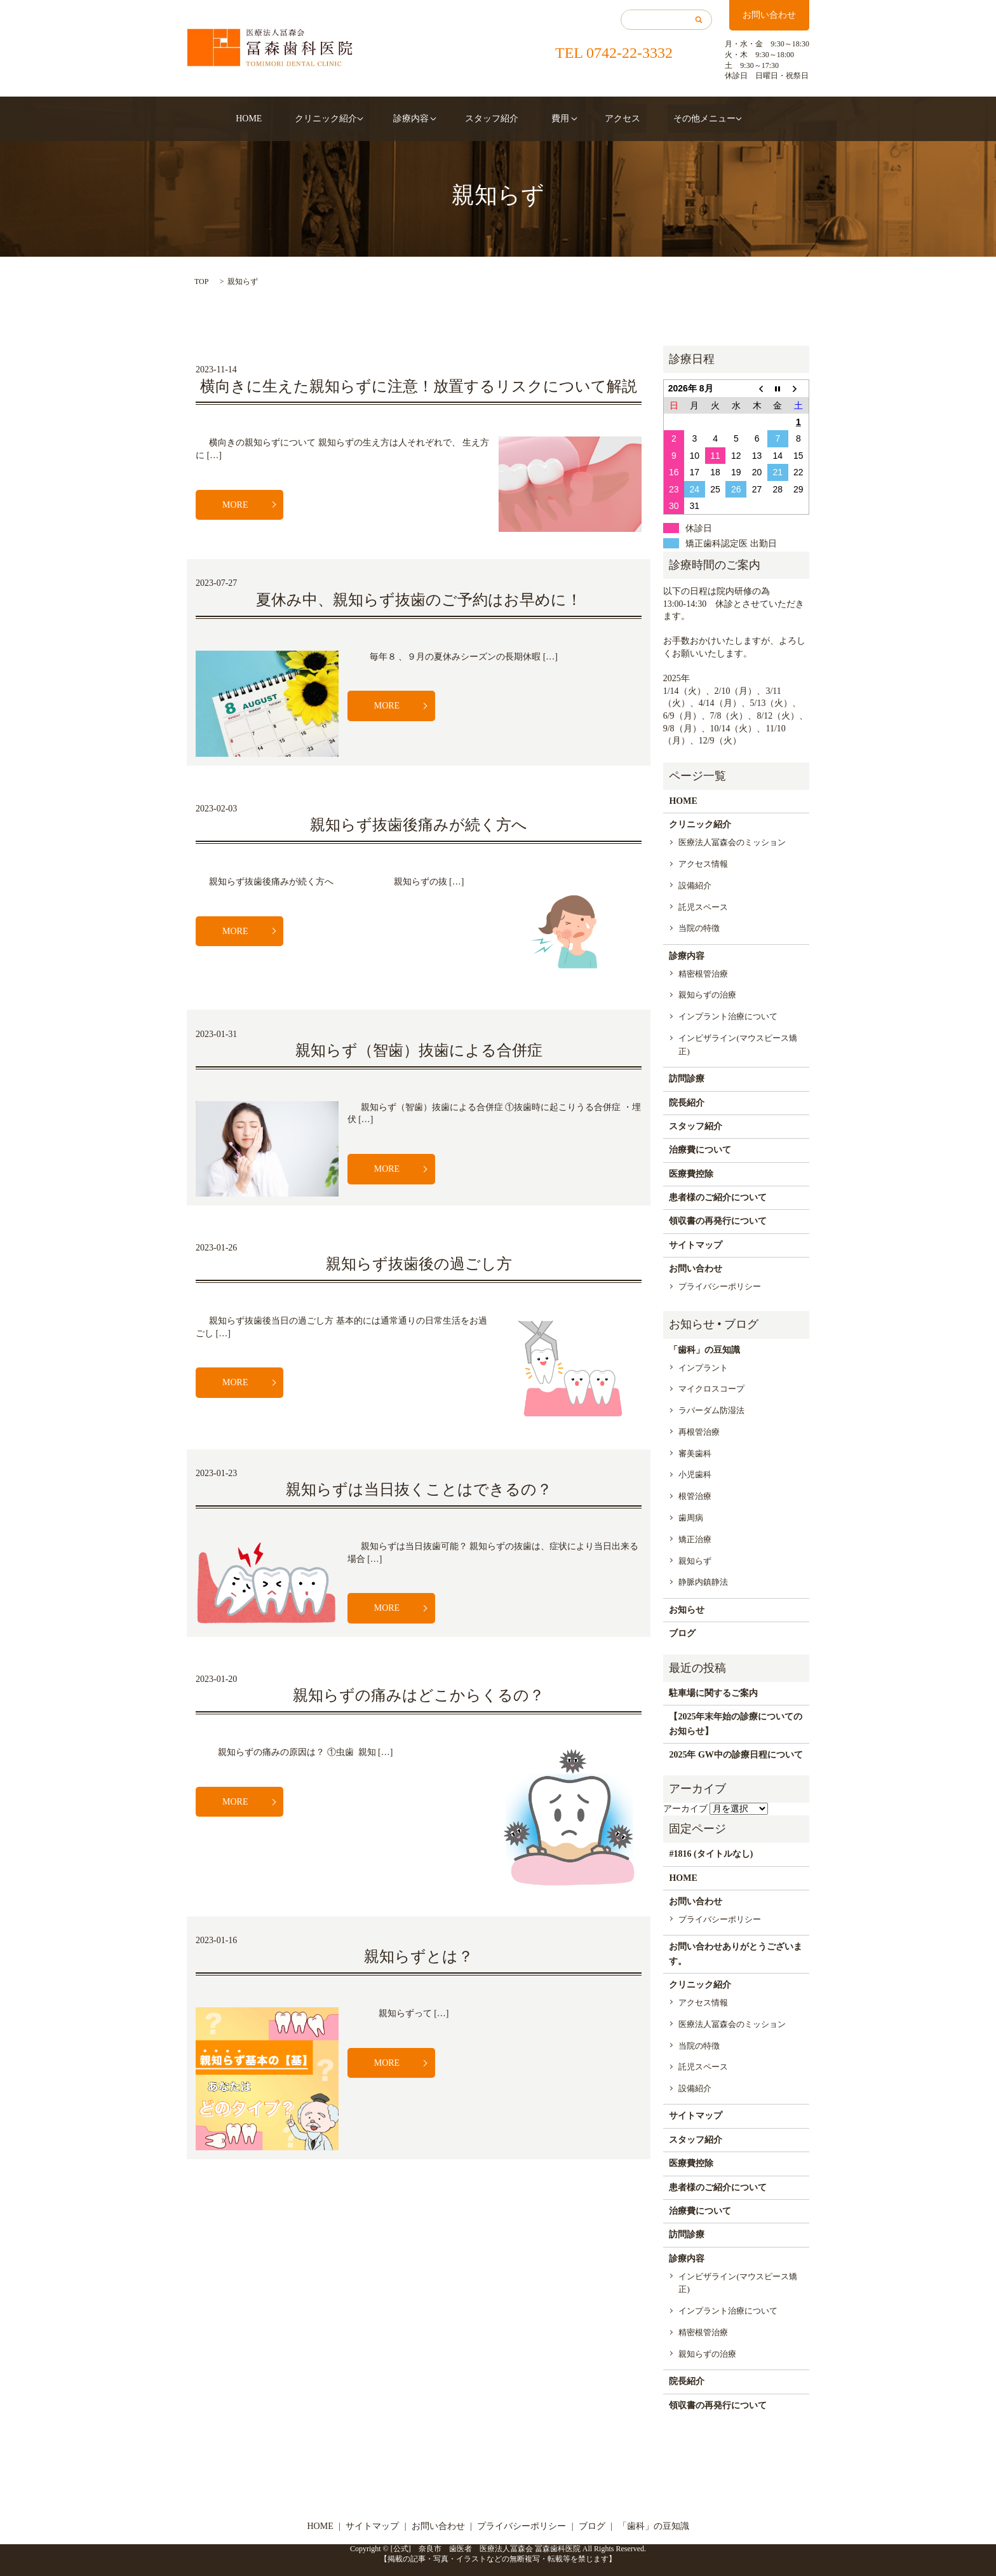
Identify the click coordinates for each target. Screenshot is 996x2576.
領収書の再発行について (718, 1221)
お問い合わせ (769, 15)
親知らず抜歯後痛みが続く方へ (418, 825)
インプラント (703, 1368)
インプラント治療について (727, 1016)
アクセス (605, 118)
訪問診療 (686, 1078)
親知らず (694, 1561)
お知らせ (686, 1610)
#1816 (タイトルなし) (711, 1854)
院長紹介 (686, 1103)
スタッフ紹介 (491, 118)
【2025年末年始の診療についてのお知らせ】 (735, 1723)
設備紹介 (694, 885)
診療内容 (416, 118)
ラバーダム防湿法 (711, 1410)
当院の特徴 (699, 928)
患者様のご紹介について (718, 1197)
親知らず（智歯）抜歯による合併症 (418, 1050)
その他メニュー (676, 118)
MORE (235, 505)
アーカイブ (685, 1808)
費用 (548, 118)
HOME (272, 118)
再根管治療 (699, 1432)
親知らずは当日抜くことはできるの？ (419, 1489)
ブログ (682, 1633)
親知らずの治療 (707, 995)
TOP (201, 281)
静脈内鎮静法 (703, 1582)
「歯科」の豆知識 (704, 1350)
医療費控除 (691, 1174)
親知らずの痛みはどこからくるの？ (418, 1695)
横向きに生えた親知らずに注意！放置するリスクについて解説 (418, 386)
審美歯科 (694, 1453)
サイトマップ (695, 1245)
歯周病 (690, 1517)
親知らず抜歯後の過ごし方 (419, 1264)
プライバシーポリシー (719, 1286)
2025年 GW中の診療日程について (735, 1754)
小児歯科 (694, 1474)
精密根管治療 (703, 974)
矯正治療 (694, 1539)
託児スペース (703, 907)
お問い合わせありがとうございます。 (735, 1953)
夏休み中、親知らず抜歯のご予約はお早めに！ (419, 600)
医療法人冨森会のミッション (732, 842)
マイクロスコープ (711, 1388)
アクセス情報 (703, 864)
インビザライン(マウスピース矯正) (737, 1044)
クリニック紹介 (338, 118)
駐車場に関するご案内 (713, 1693)
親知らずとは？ (418, 1956)
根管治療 (694, 1496)
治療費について (700, 1150)
